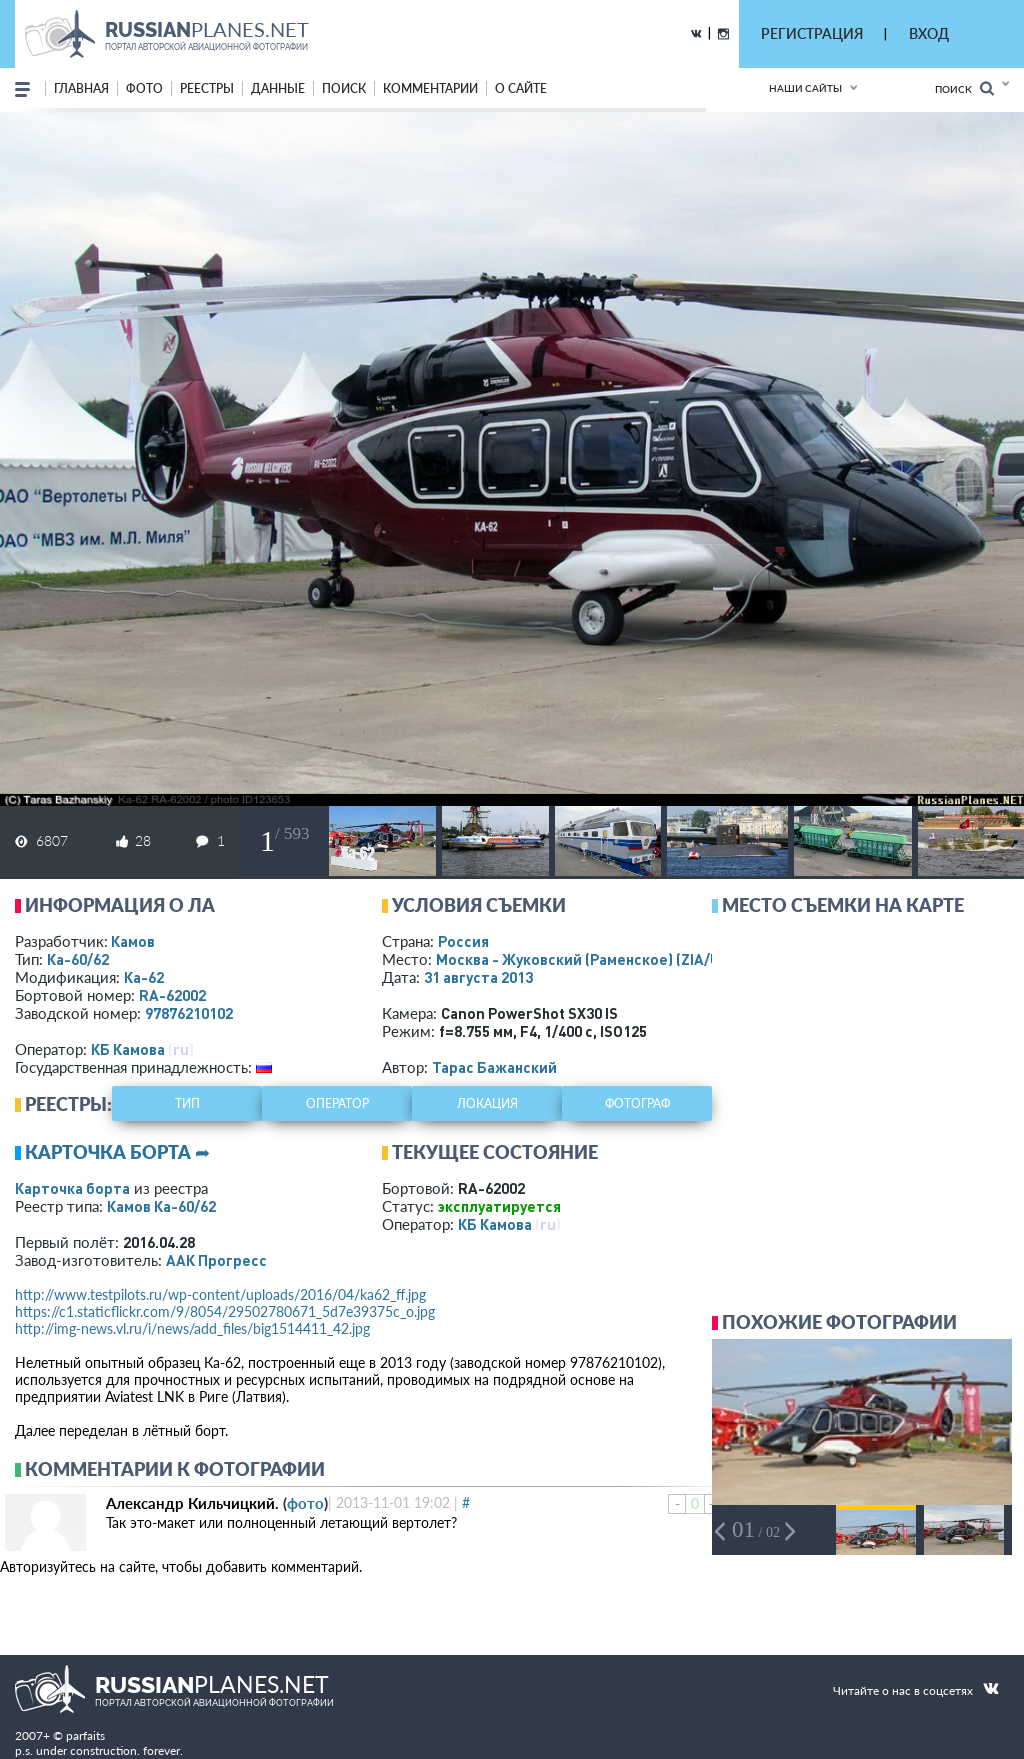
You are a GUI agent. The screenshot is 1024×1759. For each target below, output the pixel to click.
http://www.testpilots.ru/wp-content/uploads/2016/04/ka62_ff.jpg (220, 1294)
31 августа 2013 (478, 977)
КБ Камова (128, 1049)
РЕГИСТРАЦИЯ (812, 33)
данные (278, 88)
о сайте (521, 88)
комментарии (430, 88)
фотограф (637, 1103)
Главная (81, 88)
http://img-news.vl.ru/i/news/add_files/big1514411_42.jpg (192, 1328)
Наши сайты (805, 88)
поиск (344, 88)
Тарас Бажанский (494, 1067)
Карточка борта (72, 1188)
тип (187, 1103)
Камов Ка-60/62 (161, 1206)
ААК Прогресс (216, 1260)
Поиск (964, 88)
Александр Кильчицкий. (192, 1503)
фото (144, 88)
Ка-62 (144, 977)
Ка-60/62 (78, 959)
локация (487, 1103)
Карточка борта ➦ (117, 1152)
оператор (337, 1103)
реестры (207, 88)
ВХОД (929, 33)
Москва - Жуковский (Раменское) (597, 959)
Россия (463, 941)
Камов (133, 941)
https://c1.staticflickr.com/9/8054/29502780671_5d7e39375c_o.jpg (225, 1311)
